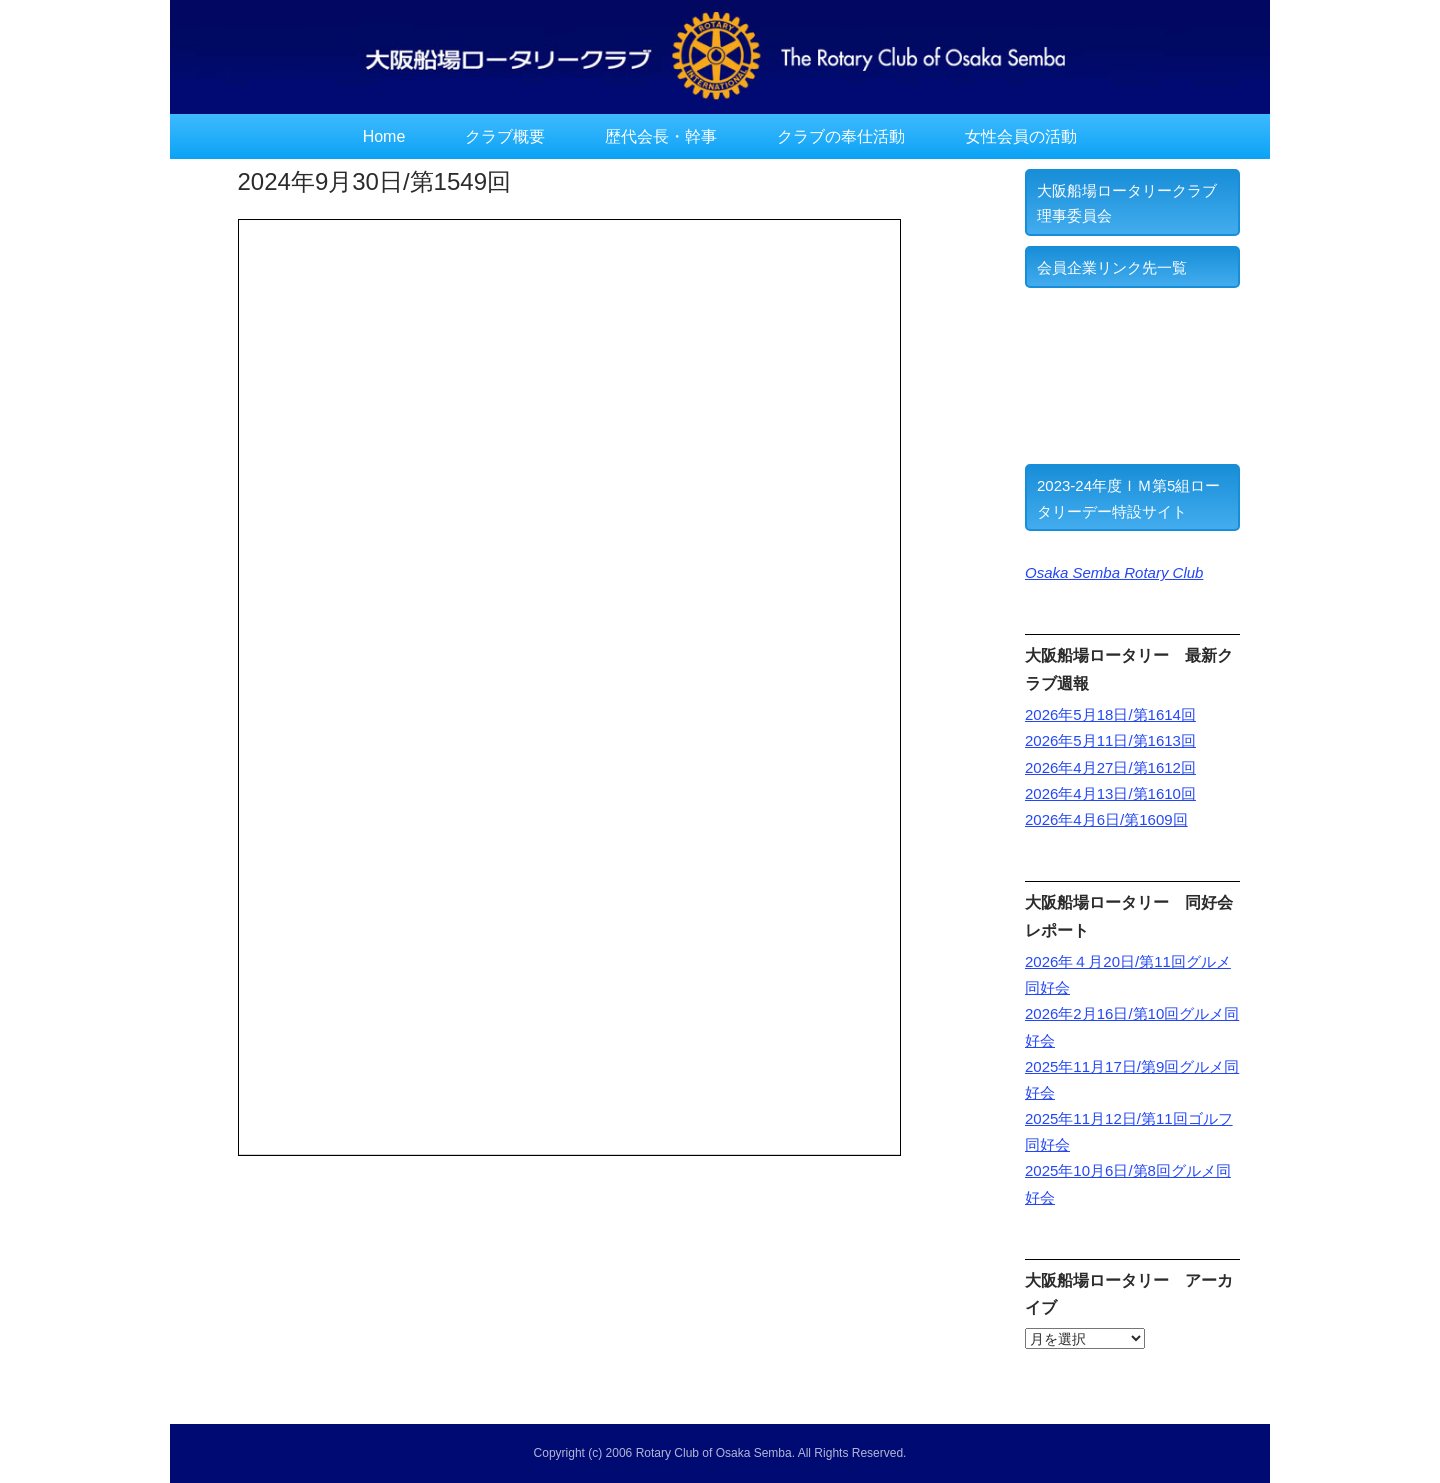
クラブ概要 (505, 136)
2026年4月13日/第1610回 (1110, 793)
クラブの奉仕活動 (841, 136)
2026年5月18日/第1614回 (1110, 714)
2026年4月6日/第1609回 (1106, 819)
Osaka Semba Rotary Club (1114, 572)
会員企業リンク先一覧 (1112, 267)
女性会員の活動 (1021, 136)
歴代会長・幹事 (661, 136)
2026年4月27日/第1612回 (1110, 767)
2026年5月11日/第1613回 (1110, 740)
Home (384, 136)
